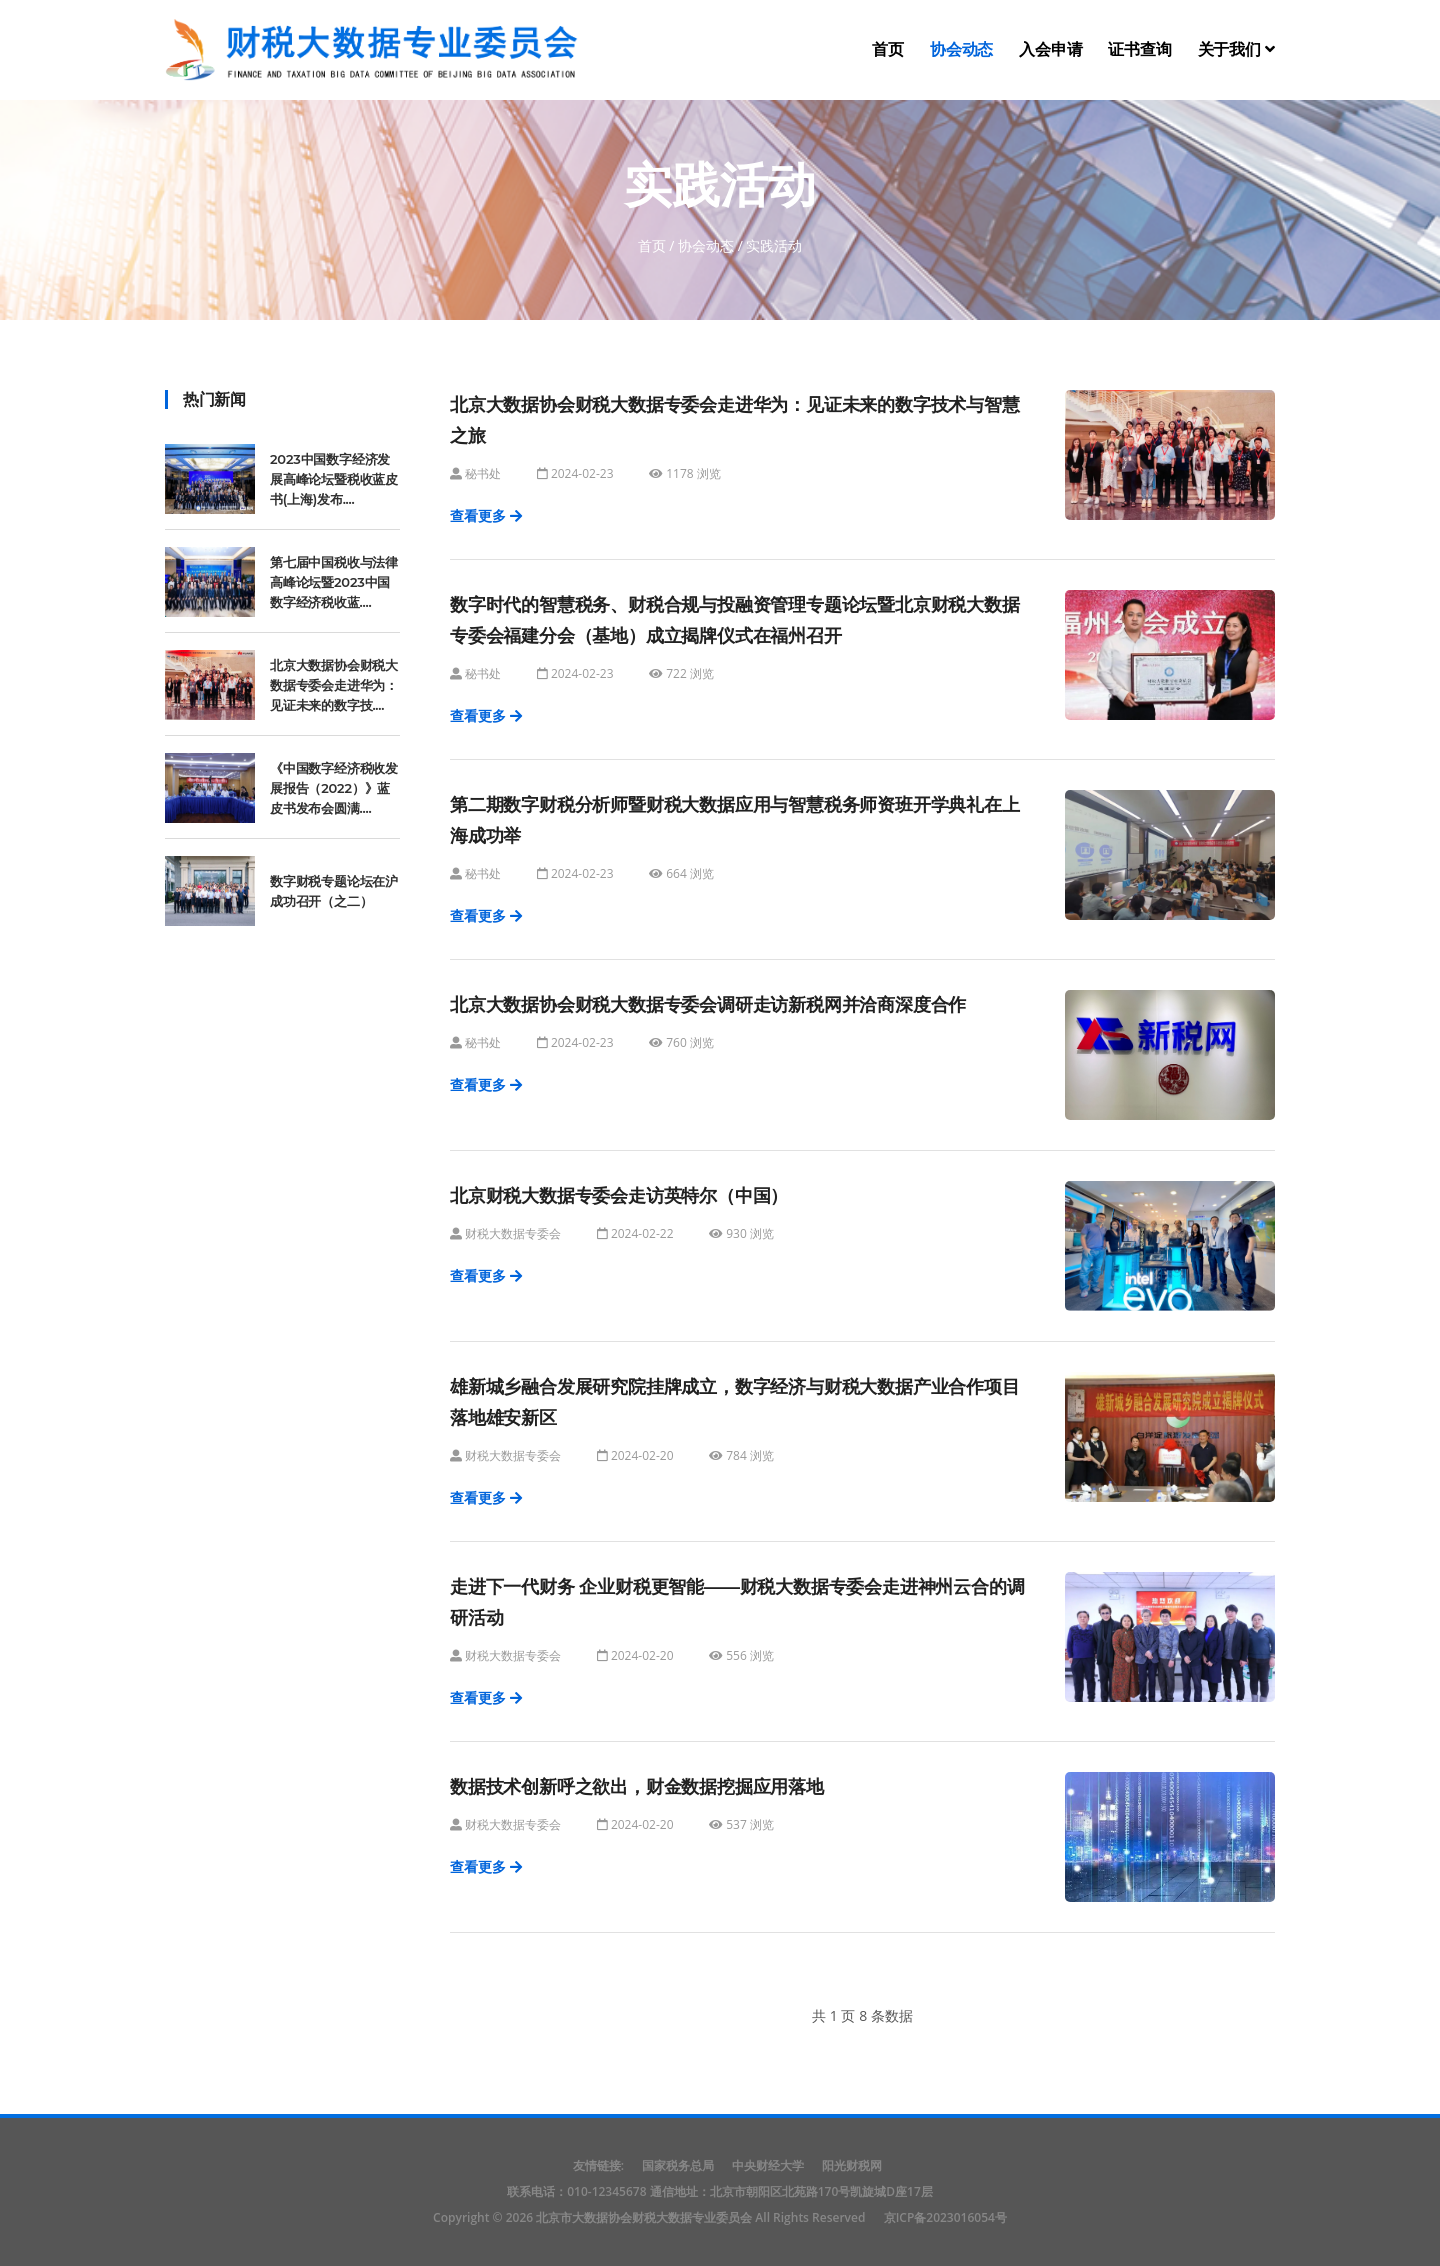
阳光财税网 (852, 2165)
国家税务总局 (678, 2165)
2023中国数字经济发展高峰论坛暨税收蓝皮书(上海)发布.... (334, 479)
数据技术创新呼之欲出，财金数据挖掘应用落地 (637, 1787)
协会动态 (961, 49)
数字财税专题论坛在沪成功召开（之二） (334, 891)
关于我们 (1236, 49)
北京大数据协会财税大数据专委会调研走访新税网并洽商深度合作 (708, 1005)
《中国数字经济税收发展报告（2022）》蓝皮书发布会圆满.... (334, 788)
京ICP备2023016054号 (945, 2217)
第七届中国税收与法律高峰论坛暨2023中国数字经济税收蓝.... (334, 582)
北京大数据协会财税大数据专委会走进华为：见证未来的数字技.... (334, 685)
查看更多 (486, 515)
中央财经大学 (768, 2165)
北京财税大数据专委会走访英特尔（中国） (619, 1196)
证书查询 (1139, 49)
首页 (888, 49)
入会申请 (1050, 49)
